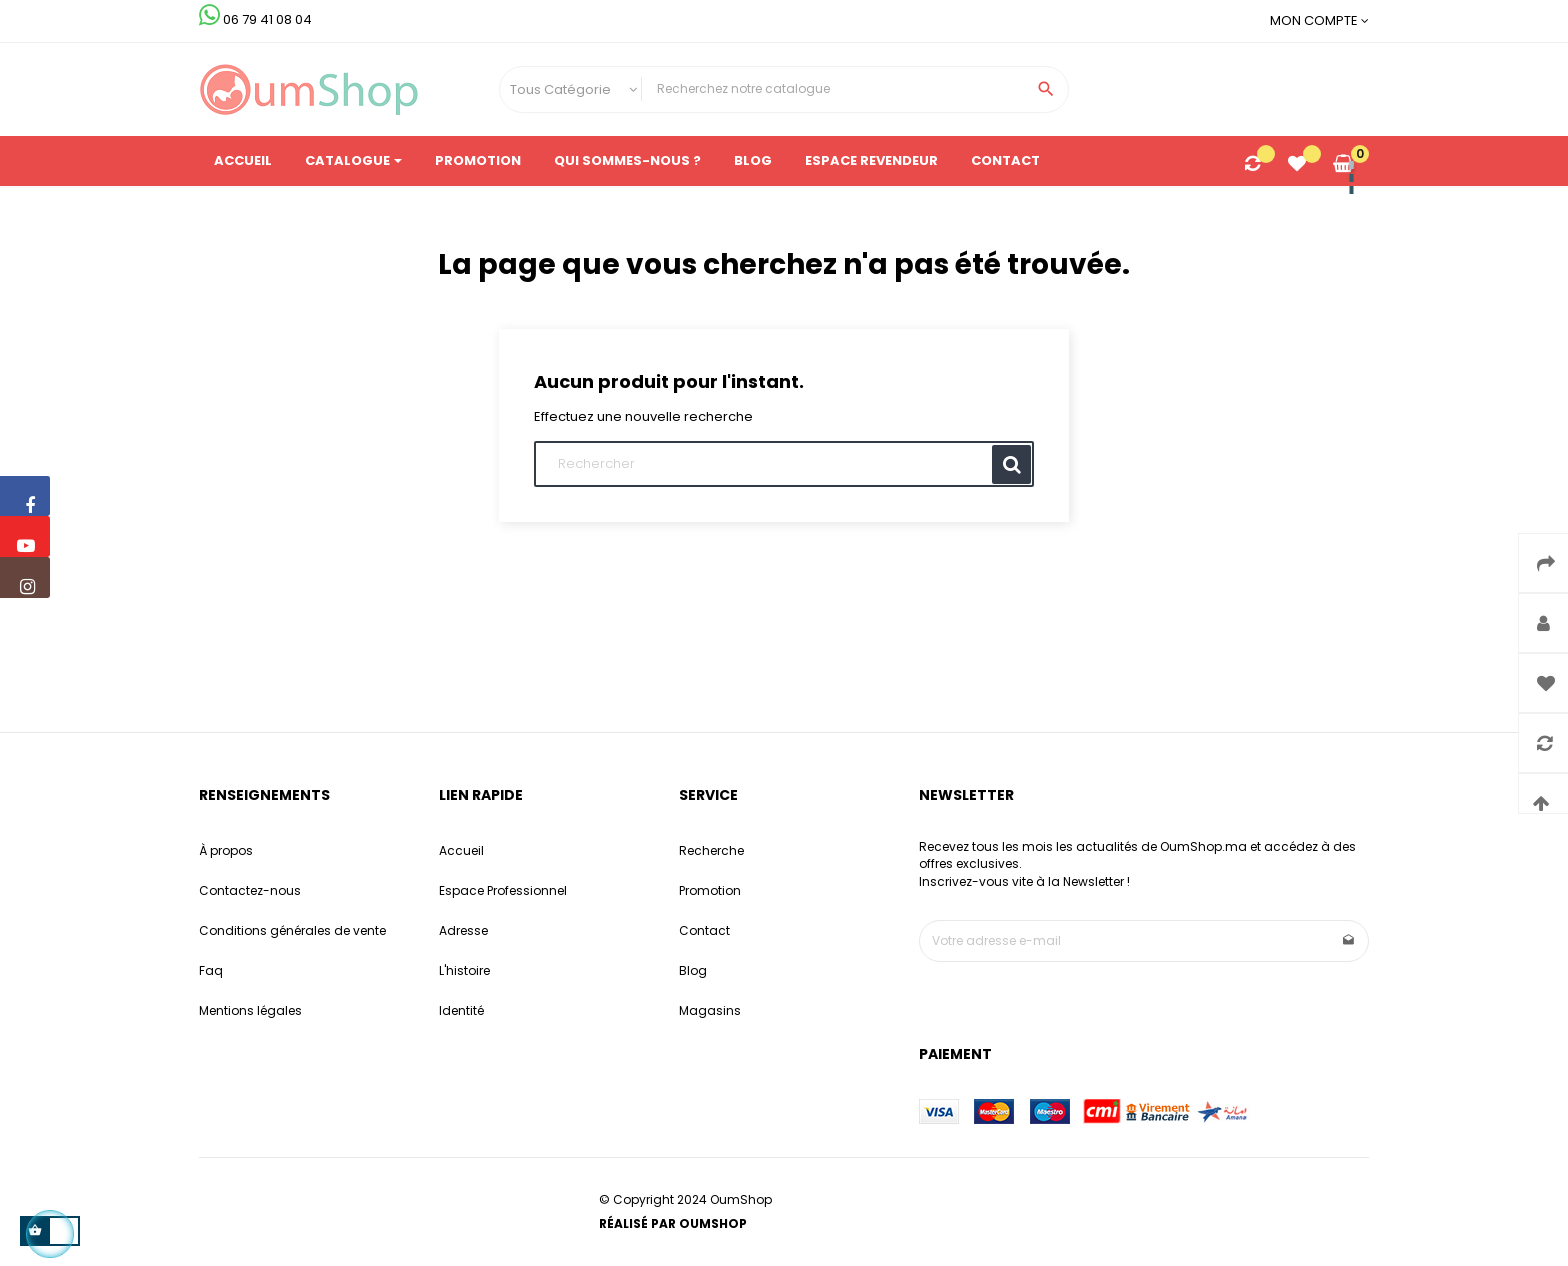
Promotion (710, 890)
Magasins (710, 1010)
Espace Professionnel (503, 890)
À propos (226, 850)
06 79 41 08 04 (255, 19)
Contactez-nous (250, 890)
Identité (461, 1010)
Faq (211, 970)
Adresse (463, 930)
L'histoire (464, 970)
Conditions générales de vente (292, 930)
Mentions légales (250, 1010)
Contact (704, 930)
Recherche (711, 850)
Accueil (461, 850)
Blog (693, 970)
